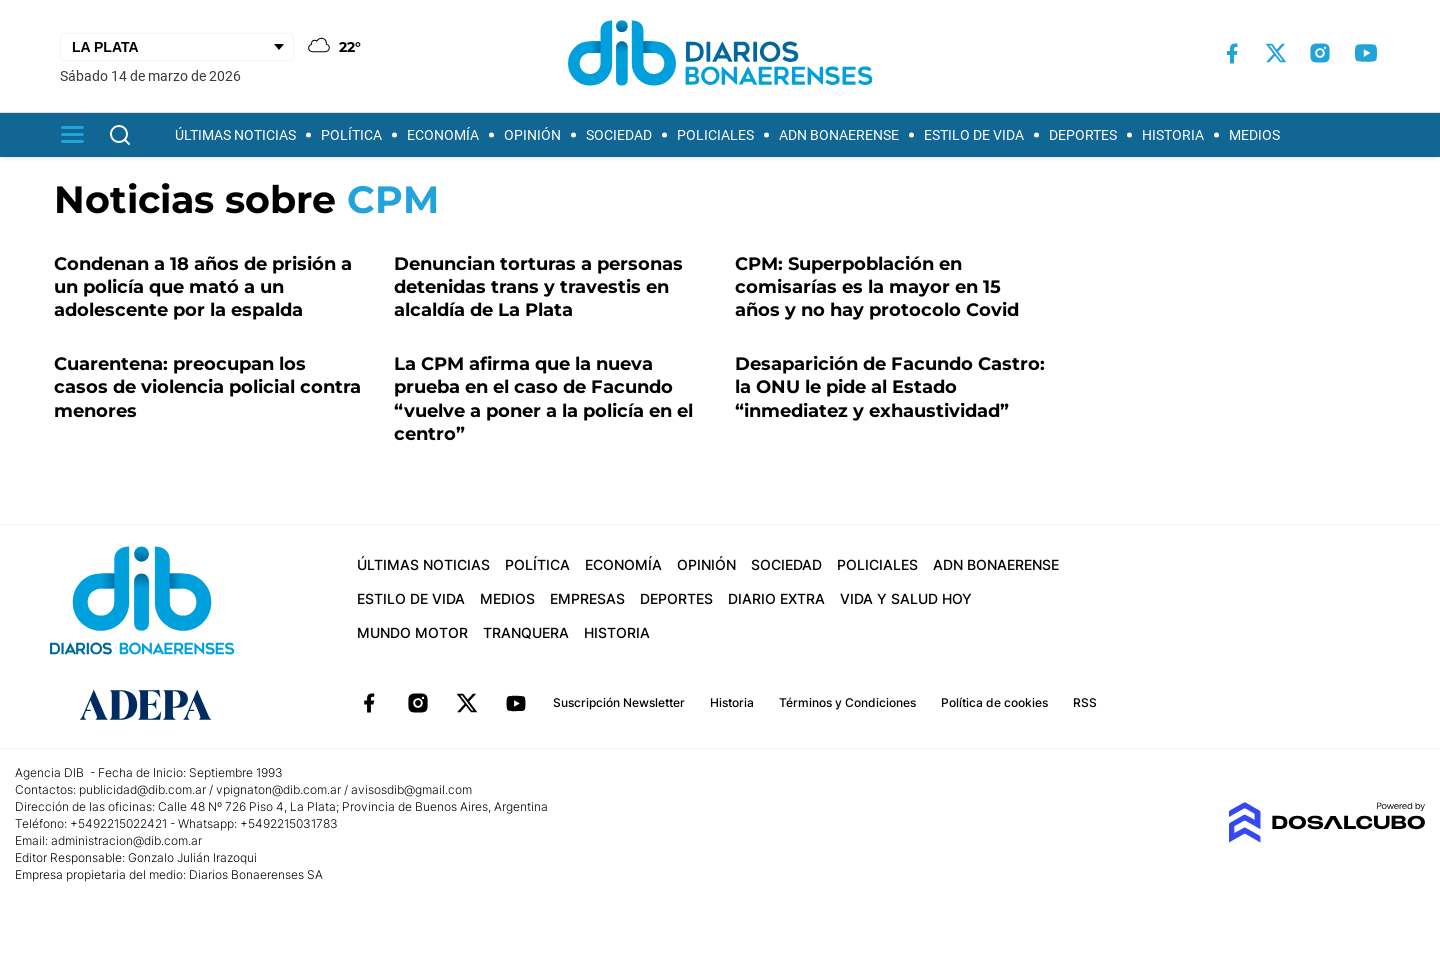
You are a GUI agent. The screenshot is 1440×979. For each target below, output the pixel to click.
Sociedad (619, 135)
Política (351, 135)
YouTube (516, 703)
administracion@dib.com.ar (126, 840)
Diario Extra (776, 598)
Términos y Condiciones (847, 702)
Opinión (532, 135)
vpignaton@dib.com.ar (280, 789)
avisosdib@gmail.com (411, 789)
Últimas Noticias (235, 135)
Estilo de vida (974, 135)
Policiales (715, 135)
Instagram (418, 703)
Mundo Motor (412, 632)
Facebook (369, 703)
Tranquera (526, 632)
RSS (1085, 702)
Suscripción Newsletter (619, 702)
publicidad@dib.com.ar (142, 789)
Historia (1173, 135)
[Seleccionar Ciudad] (177, 47)
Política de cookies (994, 702)
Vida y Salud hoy (906, 598)
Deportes (1083, 135)
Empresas (587, 598)
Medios (1254, 135)
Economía (443, 135)
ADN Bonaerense (839, 135)
